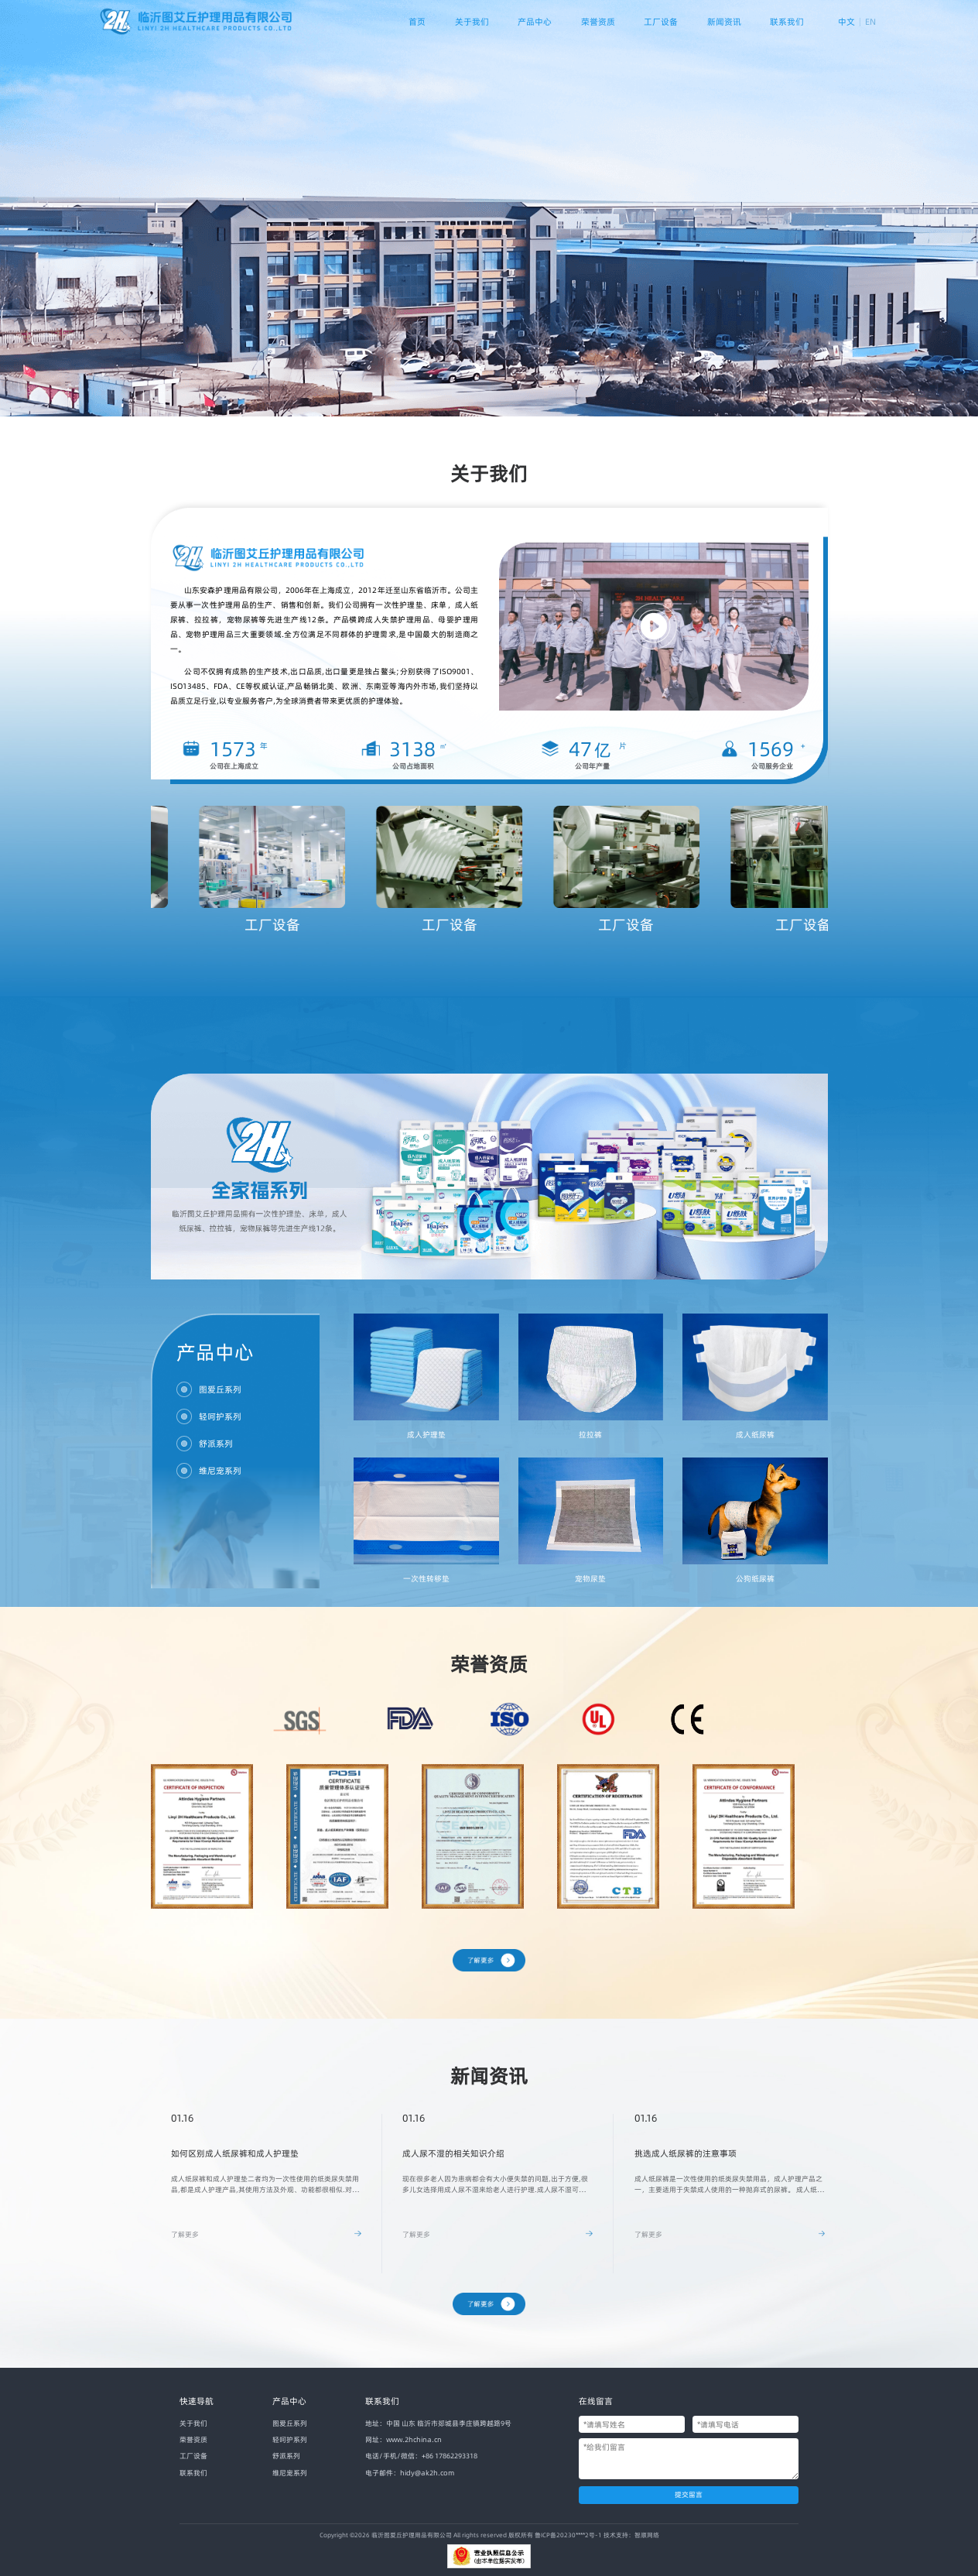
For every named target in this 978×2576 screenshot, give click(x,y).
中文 (846, 21)
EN (870, 21)
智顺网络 (646, 2535)
